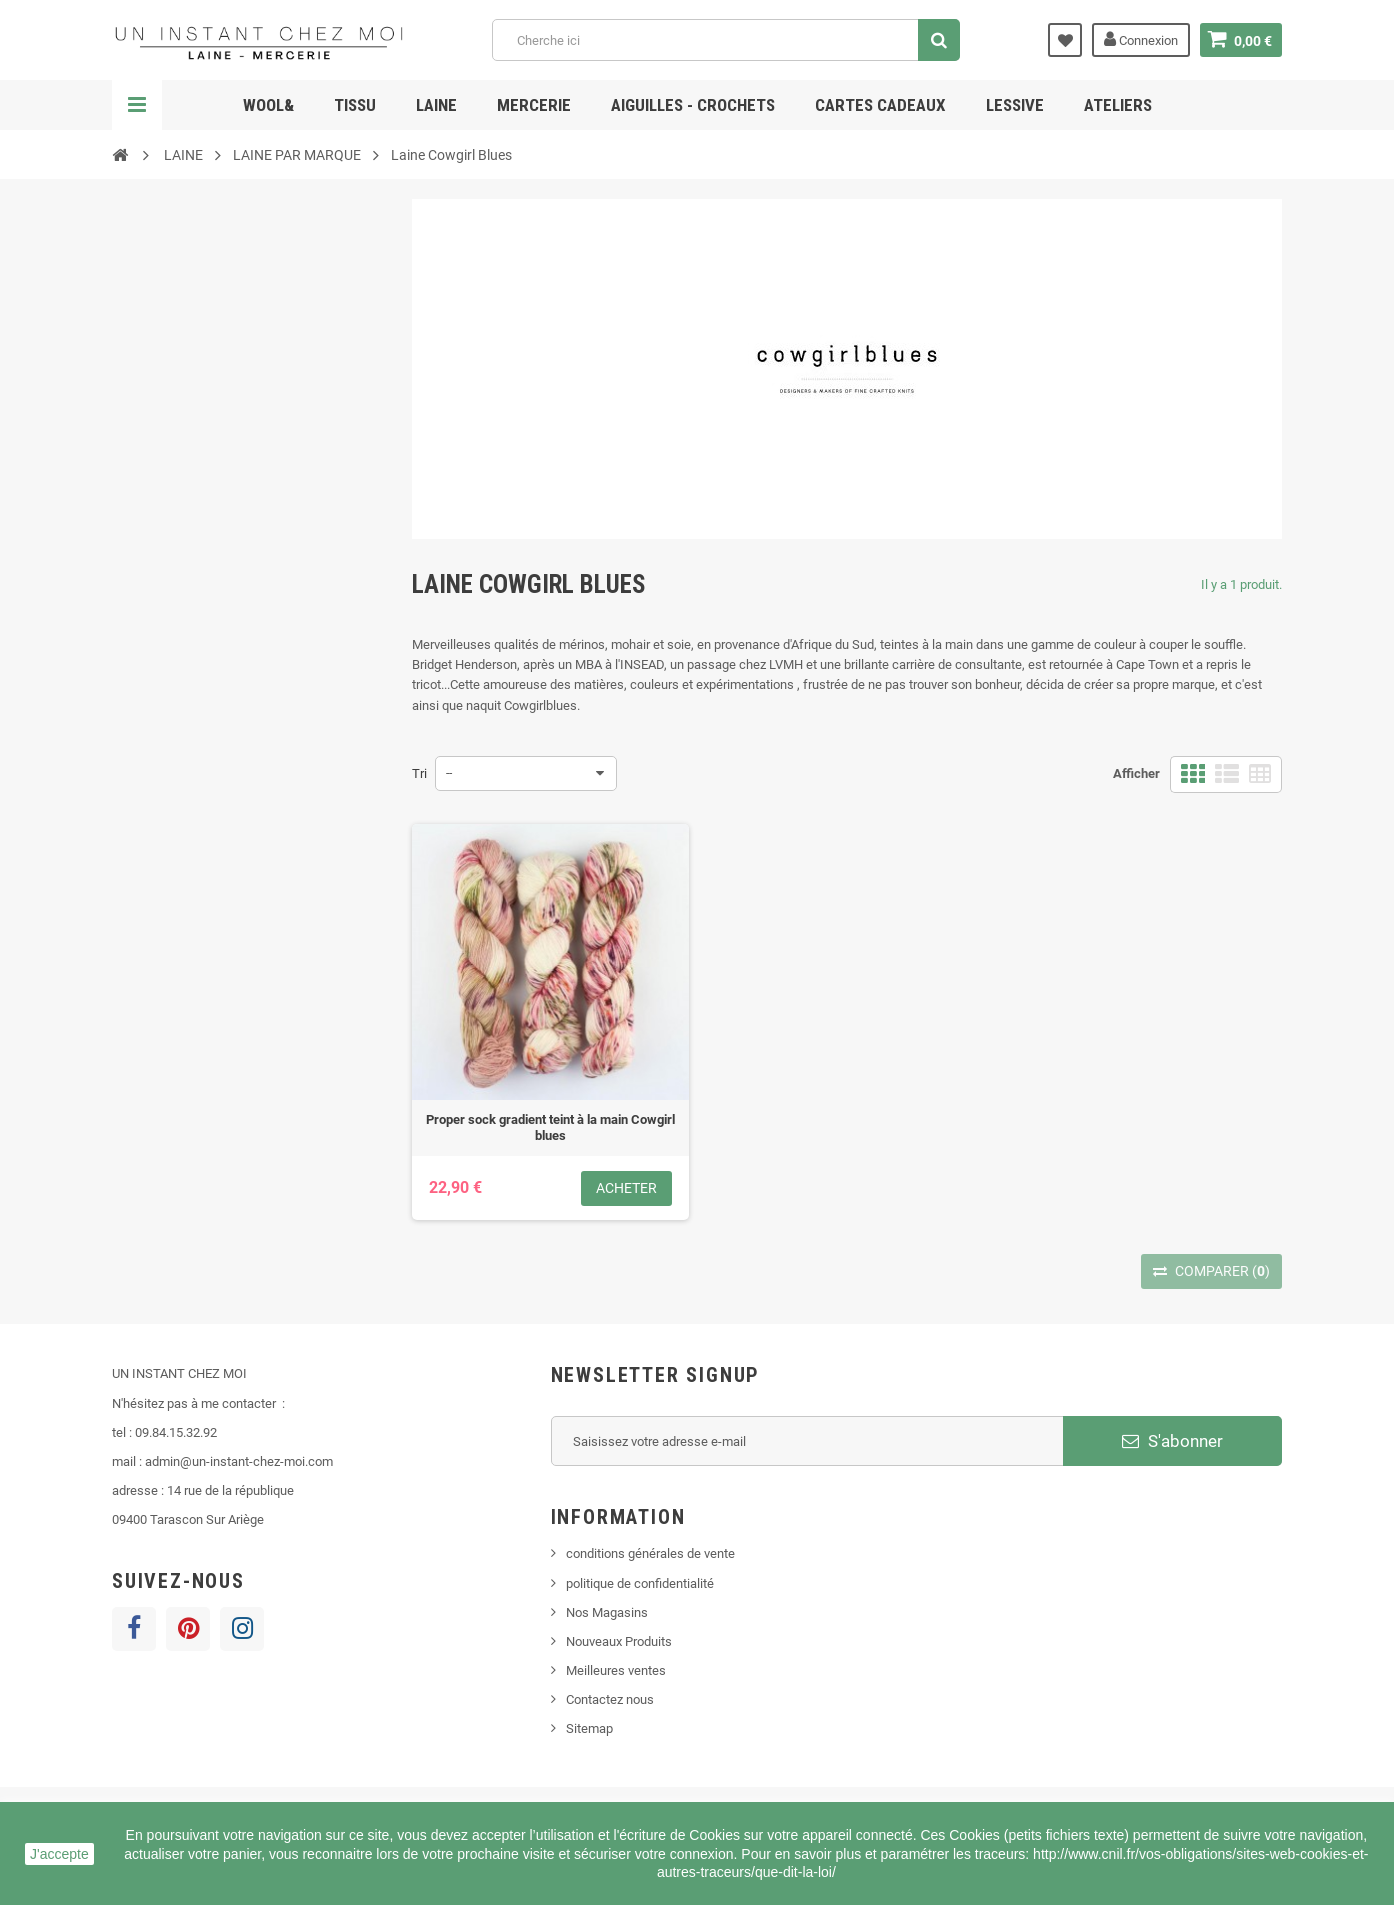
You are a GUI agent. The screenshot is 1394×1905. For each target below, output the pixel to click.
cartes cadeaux (880, 105)
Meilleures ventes (616, 1670)
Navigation (137, 105)
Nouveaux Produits (619, 1641)
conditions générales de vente (650, 1553)
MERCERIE (534, 105)
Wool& (268, 105)
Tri (419, 773)
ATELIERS (1118, 105)
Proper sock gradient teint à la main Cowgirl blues (550, 1127)
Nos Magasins (607, 1612)
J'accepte (59, 1854)
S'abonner (1172, 1441)
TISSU (355, 105)
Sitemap (589, 1728)
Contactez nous (610, 1699)
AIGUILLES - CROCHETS (693, 105)
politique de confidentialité (640, 1583)
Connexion (1141, 39)
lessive (1015, 105)
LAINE (436, 105)
